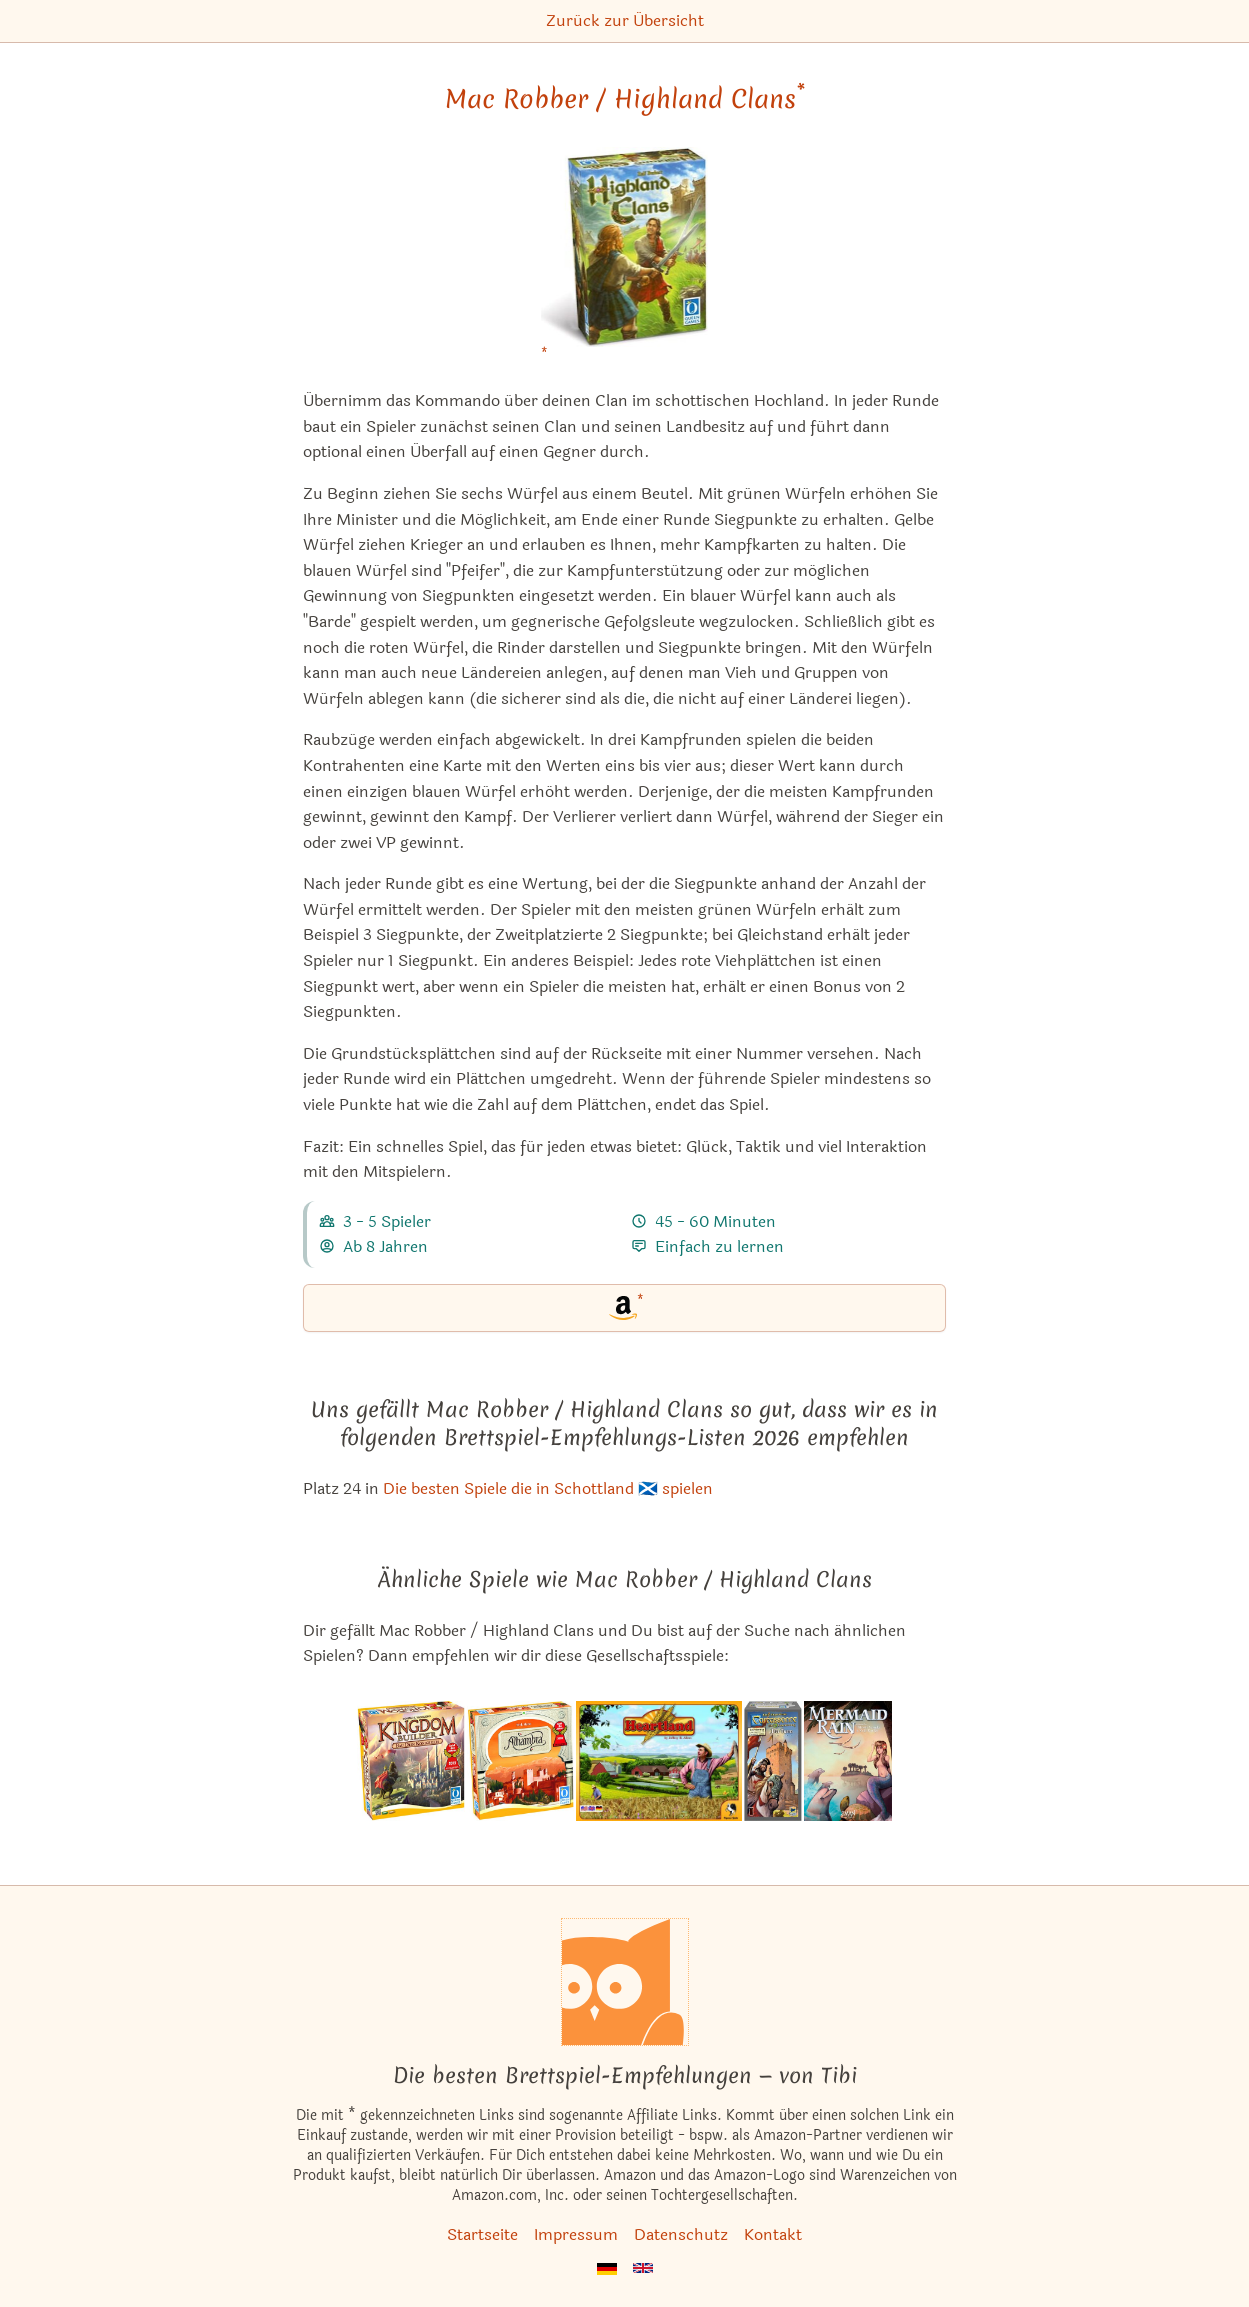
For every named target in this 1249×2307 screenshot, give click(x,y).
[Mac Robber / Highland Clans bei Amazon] (625, 259)
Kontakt (773, 2234)
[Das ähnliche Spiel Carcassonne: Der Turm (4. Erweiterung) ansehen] (773, 1761)
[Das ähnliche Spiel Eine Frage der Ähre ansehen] (659, 1761)
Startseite (482, 2234)
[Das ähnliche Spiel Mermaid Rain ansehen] (848, 1761)
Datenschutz (681, 2234)
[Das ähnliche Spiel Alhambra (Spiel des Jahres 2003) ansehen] (521, 1761)
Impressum (576, 2234)
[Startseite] (625, 1982)
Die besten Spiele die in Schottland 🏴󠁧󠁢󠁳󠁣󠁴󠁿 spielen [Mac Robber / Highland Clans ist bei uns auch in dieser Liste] (548, 1488)
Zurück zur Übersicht (625, 20)
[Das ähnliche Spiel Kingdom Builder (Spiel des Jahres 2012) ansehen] (411, 1761)
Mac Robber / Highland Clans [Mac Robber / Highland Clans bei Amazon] (625, 99)
